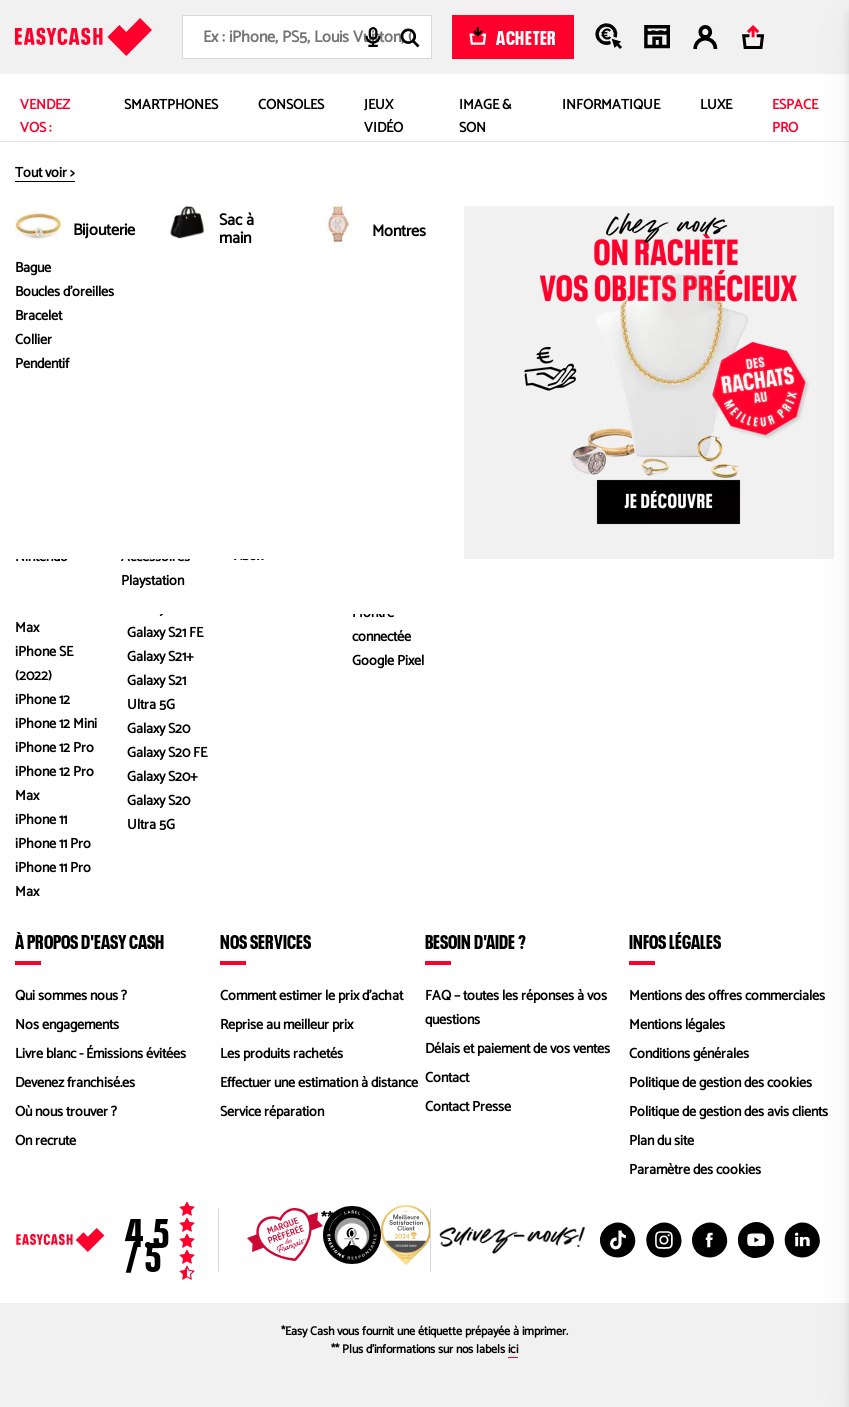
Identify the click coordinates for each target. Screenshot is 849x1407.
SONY (434, 329)
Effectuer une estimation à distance (319, 1083)
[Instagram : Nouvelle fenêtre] (664, 1240)
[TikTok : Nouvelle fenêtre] (618, 1240)
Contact (447, 1078)
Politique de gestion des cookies (720, 1083)
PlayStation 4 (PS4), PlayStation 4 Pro (592, 329)
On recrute (45, 1141)
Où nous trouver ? (66, 1112)
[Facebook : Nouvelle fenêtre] (710, 1240)
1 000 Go (759, 329)
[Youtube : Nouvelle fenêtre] (756, 1240)
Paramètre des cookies (695, 1170)
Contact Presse (468, 1107)
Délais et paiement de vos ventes (517, 1049)
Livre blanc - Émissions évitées (100, 1054)
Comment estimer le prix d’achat (311, 996)
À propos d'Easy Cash (89, 941)
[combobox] (306, 37)
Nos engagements (67, 1025)
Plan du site (661, 1141)
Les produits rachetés (281, 1054)
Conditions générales (689, 1054)
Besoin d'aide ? (475, 941)
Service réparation (272, 1112)
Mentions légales (677, 1025)
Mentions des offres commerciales (727, 996)
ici (513, 1349)
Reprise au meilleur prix (286, 1025)
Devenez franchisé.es (75, 1083)
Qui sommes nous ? (71, 996)
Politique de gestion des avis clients (728, 1112)
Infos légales (675, 941)
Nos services (265, 941)
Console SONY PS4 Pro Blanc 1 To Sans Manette (659, 353)
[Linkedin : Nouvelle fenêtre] (802, 1240)
